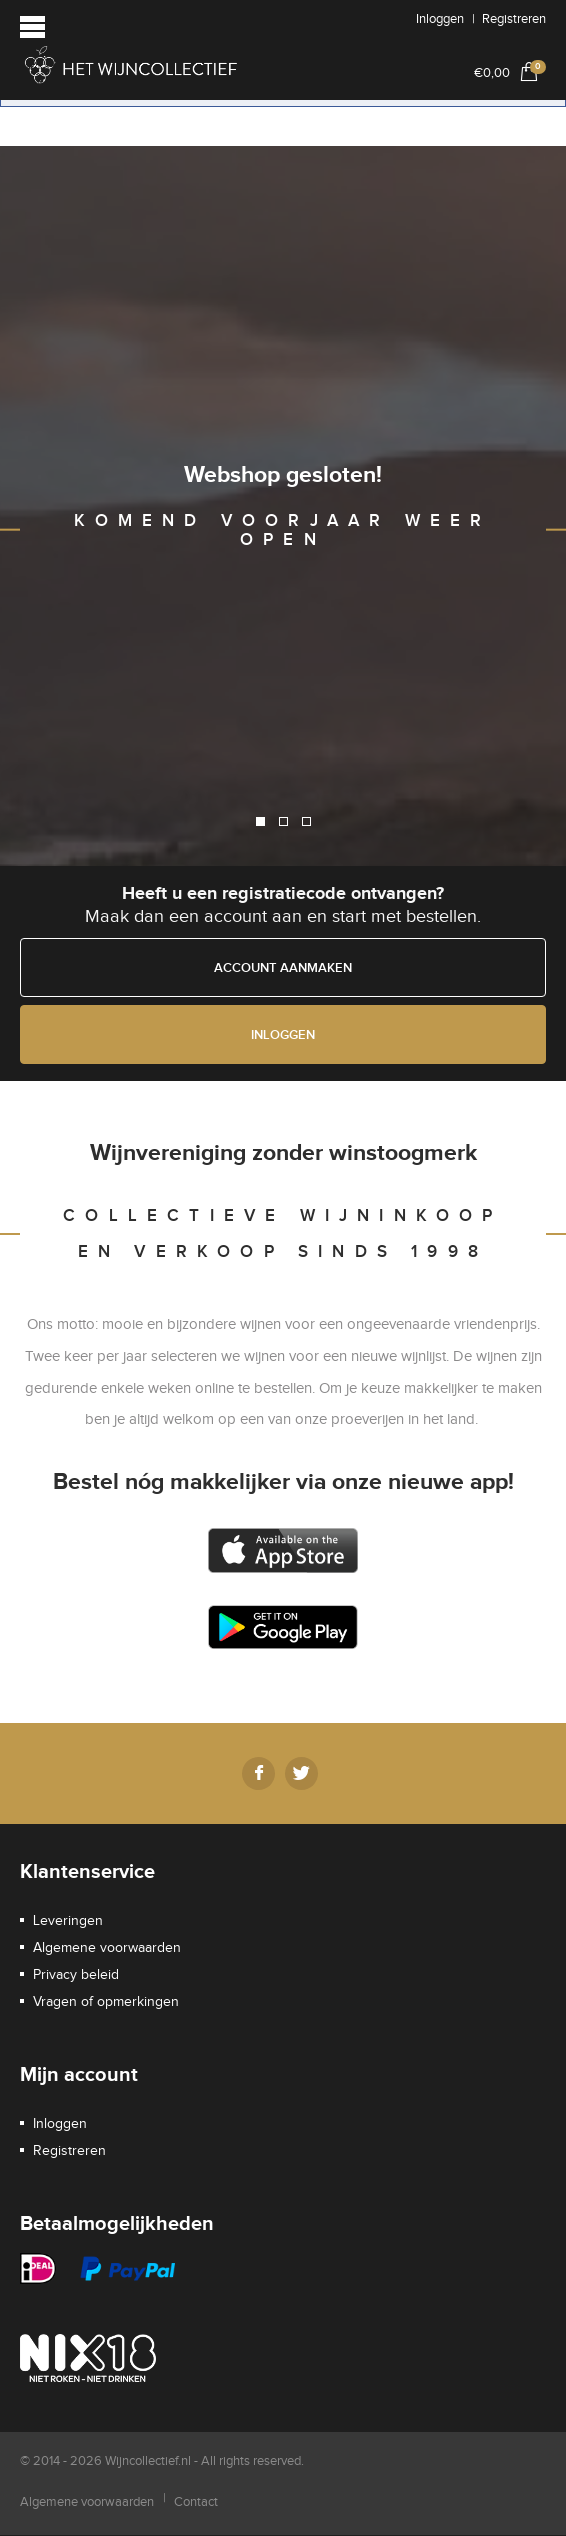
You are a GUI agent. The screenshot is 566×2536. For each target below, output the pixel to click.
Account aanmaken (283, 968)
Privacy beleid (76, 1975)
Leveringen (68, 1921)
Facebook (258, 1773)
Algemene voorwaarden (107, 1948)
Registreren (514, 19)
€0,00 (510, 70)
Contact (196, 2502)
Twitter (301, 1773)
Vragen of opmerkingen (106, 2002)
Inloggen (440, 19)
